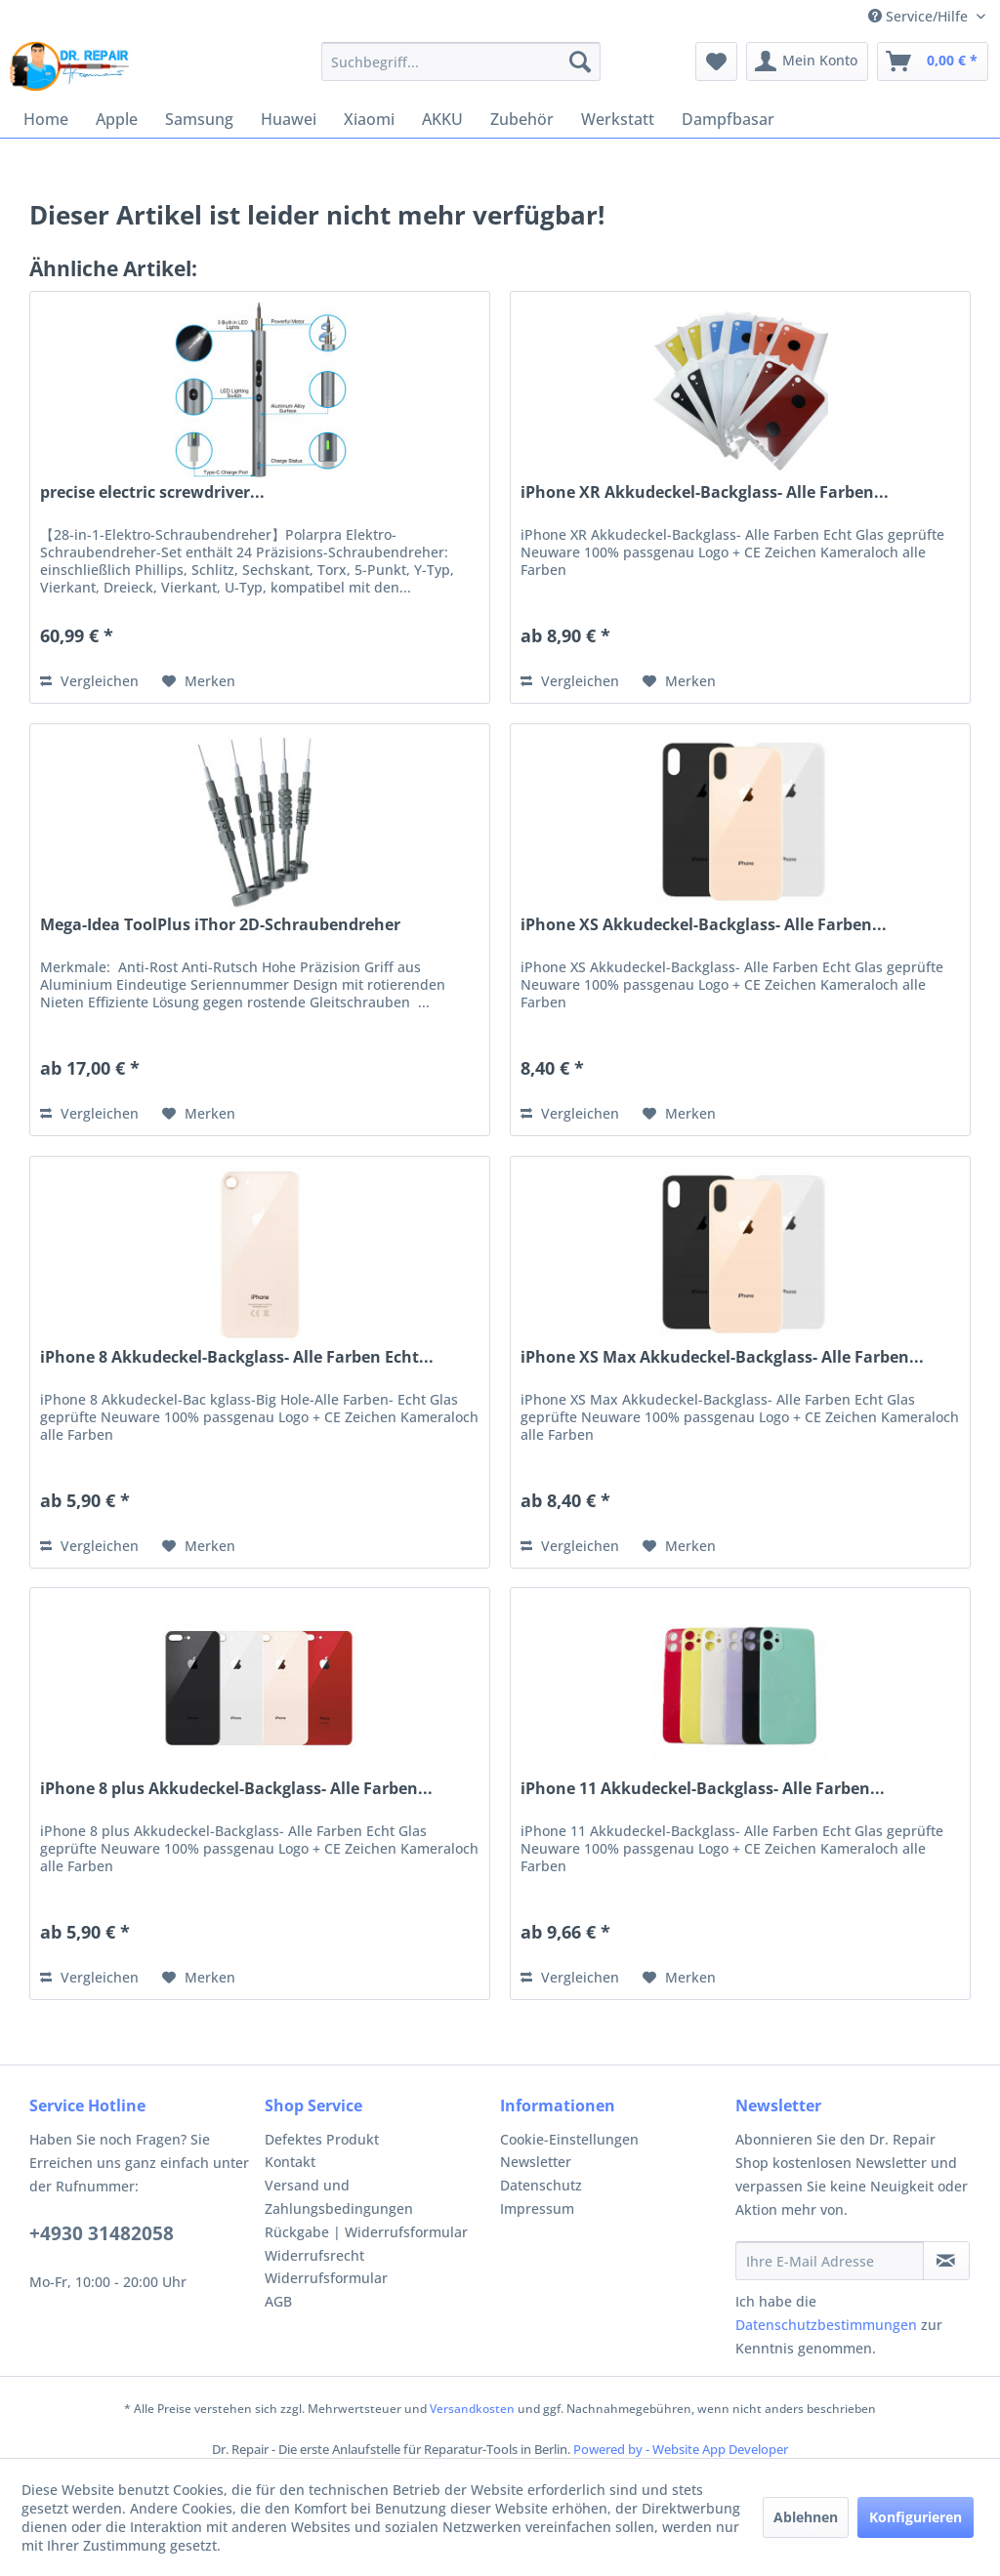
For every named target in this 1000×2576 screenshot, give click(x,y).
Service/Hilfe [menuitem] (920, 16)
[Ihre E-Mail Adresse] (829, 2260)
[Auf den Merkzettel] (198, 681)
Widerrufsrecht (314, 2255)
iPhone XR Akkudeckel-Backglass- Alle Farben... (705, 492)
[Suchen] (580, 61)
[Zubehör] (522, 119)
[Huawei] (288, 119)
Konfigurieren (915, 2517)
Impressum (537, 2208)
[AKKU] (442, 119)
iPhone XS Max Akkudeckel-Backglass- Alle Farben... (722, 1357)
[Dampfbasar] (728, 119)
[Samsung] (199, 119)
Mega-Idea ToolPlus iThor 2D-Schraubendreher (220, 925)
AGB (278, 2301)
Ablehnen (805, 2517)
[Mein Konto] (807, 61)
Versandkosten (472, 2408)
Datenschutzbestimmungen (826, 2324)
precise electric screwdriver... (152, 492)
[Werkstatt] (617, 119)
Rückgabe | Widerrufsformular (366, 2232)
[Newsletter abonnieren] (946, 2260)
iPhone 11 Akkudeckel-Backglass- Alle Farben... (703, 1789)
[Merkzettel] (716, 61)
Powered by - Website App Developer (680, 2449)
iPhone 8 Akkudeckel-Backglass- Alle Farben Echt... (237, 1357)
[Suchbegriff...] (461, 61)
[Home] (46, 119)
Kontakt (290, 2161)
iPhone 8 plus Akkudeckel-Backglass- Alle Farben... (236, 1789)
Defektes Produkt (322, 2139)
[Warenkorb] (932, 61)
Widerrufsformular (326, 2278)
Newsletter (535, 2161)
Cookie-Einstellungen (569, 2139)
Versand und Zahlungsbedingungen (339, 2197)
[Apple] (116, 119)
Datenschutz (541, 2185)
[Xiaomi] (369, 119)
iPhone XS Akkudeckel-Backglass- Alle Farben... (704, 925)
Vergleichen (89, 681)
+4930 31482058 (101, 2233)
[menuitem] (461, 61)
